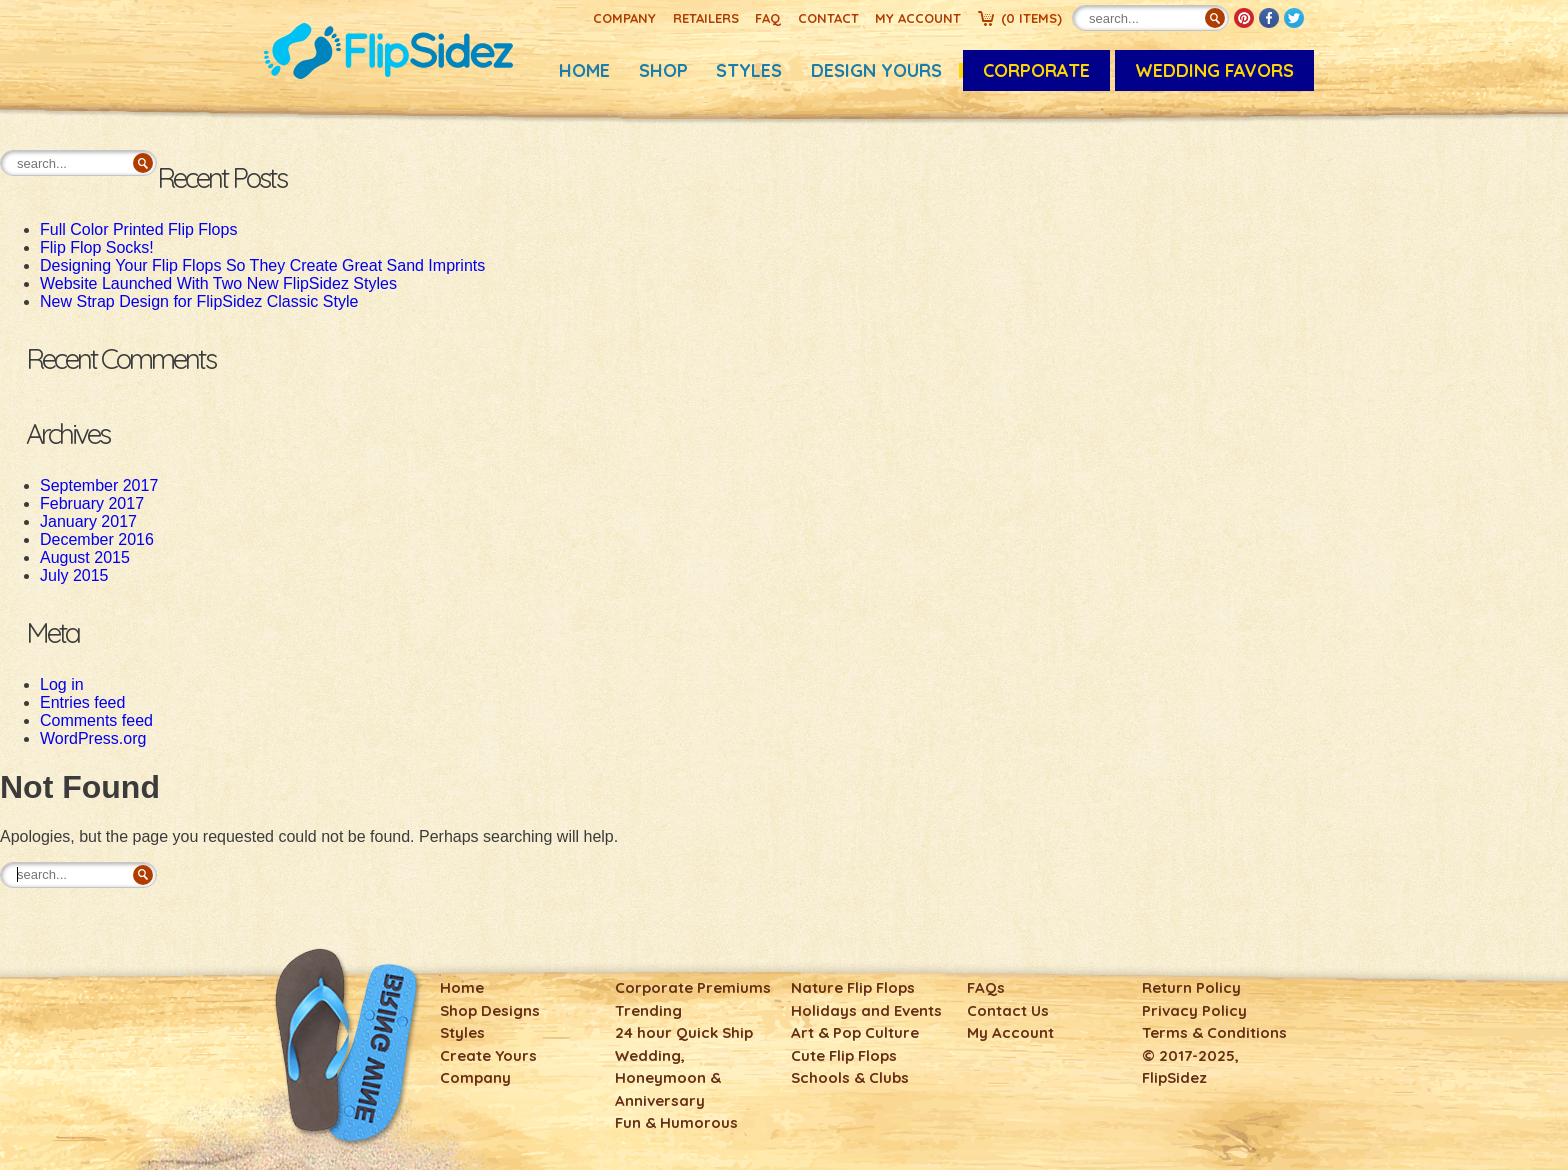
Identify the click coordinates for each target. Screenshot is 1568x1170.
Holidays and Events (866, 1010)
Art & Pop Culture (855, 1032)
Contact (828, 18)
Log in (62, 684)
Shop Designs (490, 1010)
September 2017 (99, 485)
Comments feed (96, 720)
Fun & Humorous (676, 1122)
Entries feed (82, 702)
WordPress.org (93, 738)
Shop (663, 70)
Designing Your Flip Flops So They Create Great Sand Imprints (262, 265)
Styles (749, 70)
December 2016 (97, 539)
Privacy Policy (1194, 1010)
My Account (918, 18)
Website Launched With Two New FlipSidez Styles (218, 283)
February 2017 (92, 503)
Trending (648, 1010)
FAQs (986, 987)
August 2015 (85, 557)
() (1031, 18)
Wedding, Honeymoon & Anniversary (668, 1078)
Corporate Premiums (693, 987)
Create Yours (488, 1055)
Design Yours (876, 70)
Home (584, 70)
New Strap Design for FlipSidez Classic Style (199, 301)
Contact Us (1008, 1010)
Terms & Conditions (1214, 1032)
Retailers (706, 18)
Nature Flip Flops (853, 987)
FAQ (768, 18)
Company (624, 18)
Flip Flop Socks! (97, 247)
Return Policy (1191, 987)
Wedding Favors (1214, 70)
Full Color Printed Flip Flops (138, 229)
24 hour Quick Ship (684, 1032)
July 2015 (74, 575)
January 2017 (88, 521)
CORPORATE (1036, 70)
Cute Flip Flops (844, 1055)
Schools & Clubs (850, 1077)
